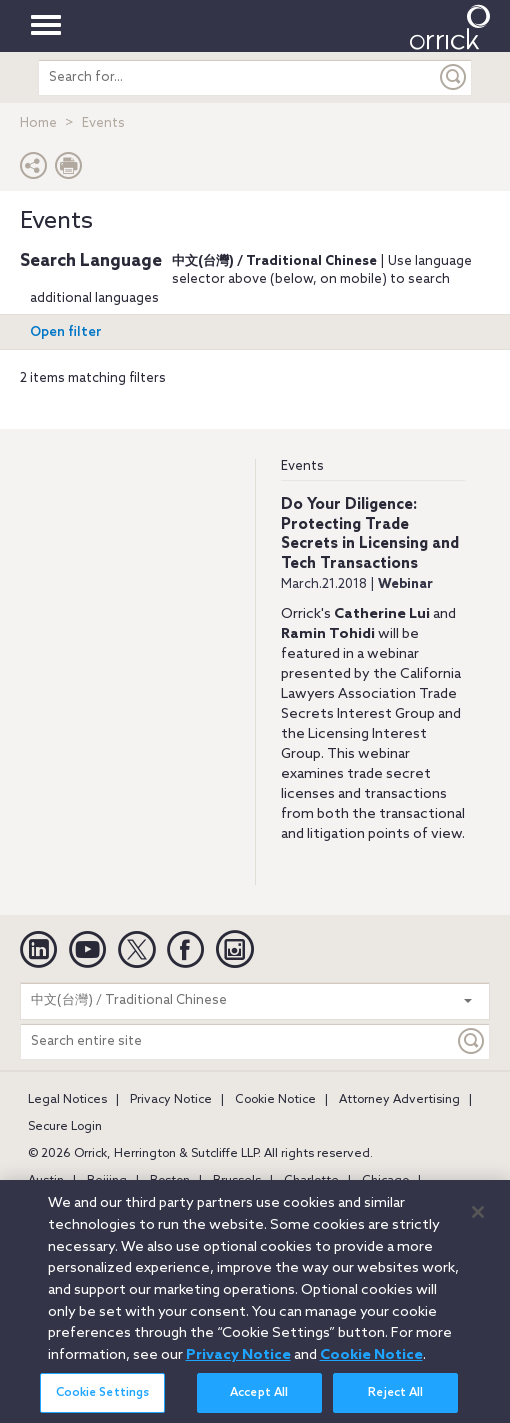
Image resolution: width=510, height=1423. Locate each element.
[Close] (478, 1219)
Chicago (385, 1181)
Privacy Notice (171, 1100)
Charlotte (311, 1181)
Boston (170, 1181)
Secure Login (65, 1127)
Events (302, 466)
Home (38, 123)
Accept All (259, 1401)
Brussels (237, 1181)
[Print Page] (69, 170)
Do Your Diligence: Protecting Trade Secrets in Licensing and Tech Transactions (370, 534)
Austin (46, 1181)
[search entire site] (237, 77)
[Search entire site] (237, 1041)
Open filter (66, 332)
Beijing (107, 1181)
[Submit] (454, 77)
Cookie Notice (275, 1100)
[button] (34, 170)
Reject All (395, 1401)
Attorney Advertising (399, 1100)
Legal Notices (67, 1100)
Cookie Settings (103, 1401)
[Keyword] (472, 1041)
